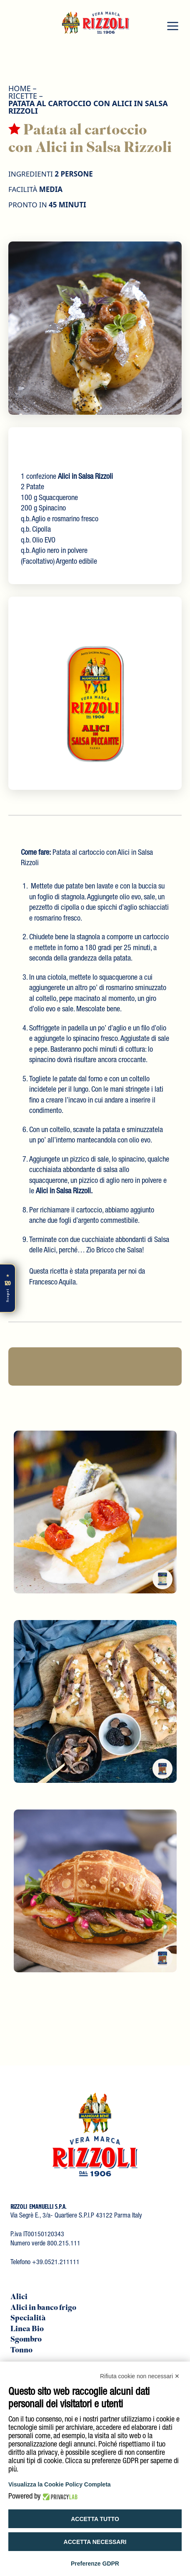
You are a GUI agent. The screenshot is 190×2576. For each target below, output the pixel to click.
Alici (19, 2297)
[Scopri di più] (8, 1288)
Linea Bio (27, 2329)
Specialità (28, 2319)
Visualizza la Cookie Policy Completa (59, 2484)
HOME (19, 88)
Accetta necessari (95, 2542)
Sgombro (26, 2340)
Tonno (21, 2351)
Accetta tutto (95, 2519)
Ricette (22, 96)
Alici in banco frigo (43, 2308)
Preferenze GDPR (95, 2563)
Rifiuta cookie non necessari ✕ (140, 2376)
